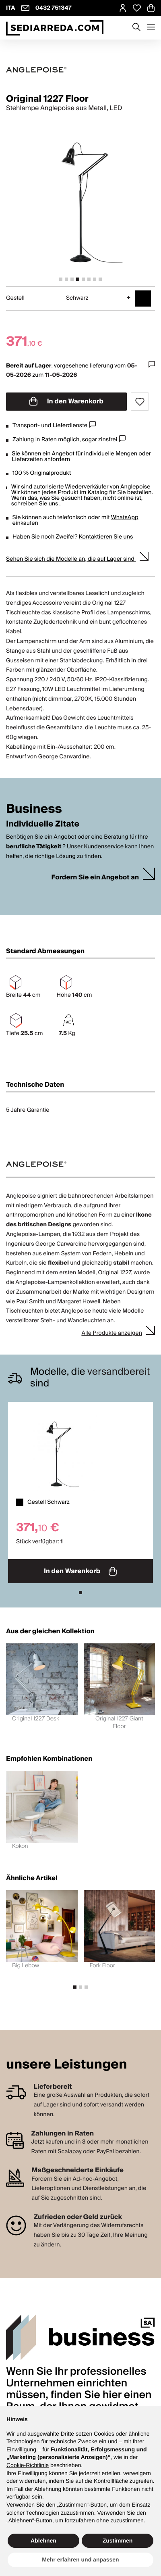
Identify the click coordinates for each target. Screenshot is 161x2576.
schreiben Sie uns (34, 504)
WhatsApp (124, 517)
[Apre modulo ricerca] (136, 28)
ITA (10, 8)
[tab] (60, 279)
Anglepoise (135, 487)
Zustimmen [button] (118, 2540)
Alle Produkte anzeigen (111, 1333)
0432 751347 (53, 8)
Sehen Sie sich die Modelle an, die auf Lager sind (71, 559)
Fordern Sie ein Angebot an (95, 877)
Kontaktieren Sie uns (106, 537)
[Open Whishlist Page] (137, 8)
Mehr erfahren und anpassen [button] (80, 2559)
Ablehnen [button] (43, 2540)
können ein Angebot (48, 454)
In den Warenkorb (66, 401)
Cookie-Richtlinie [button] (27, 2465)
